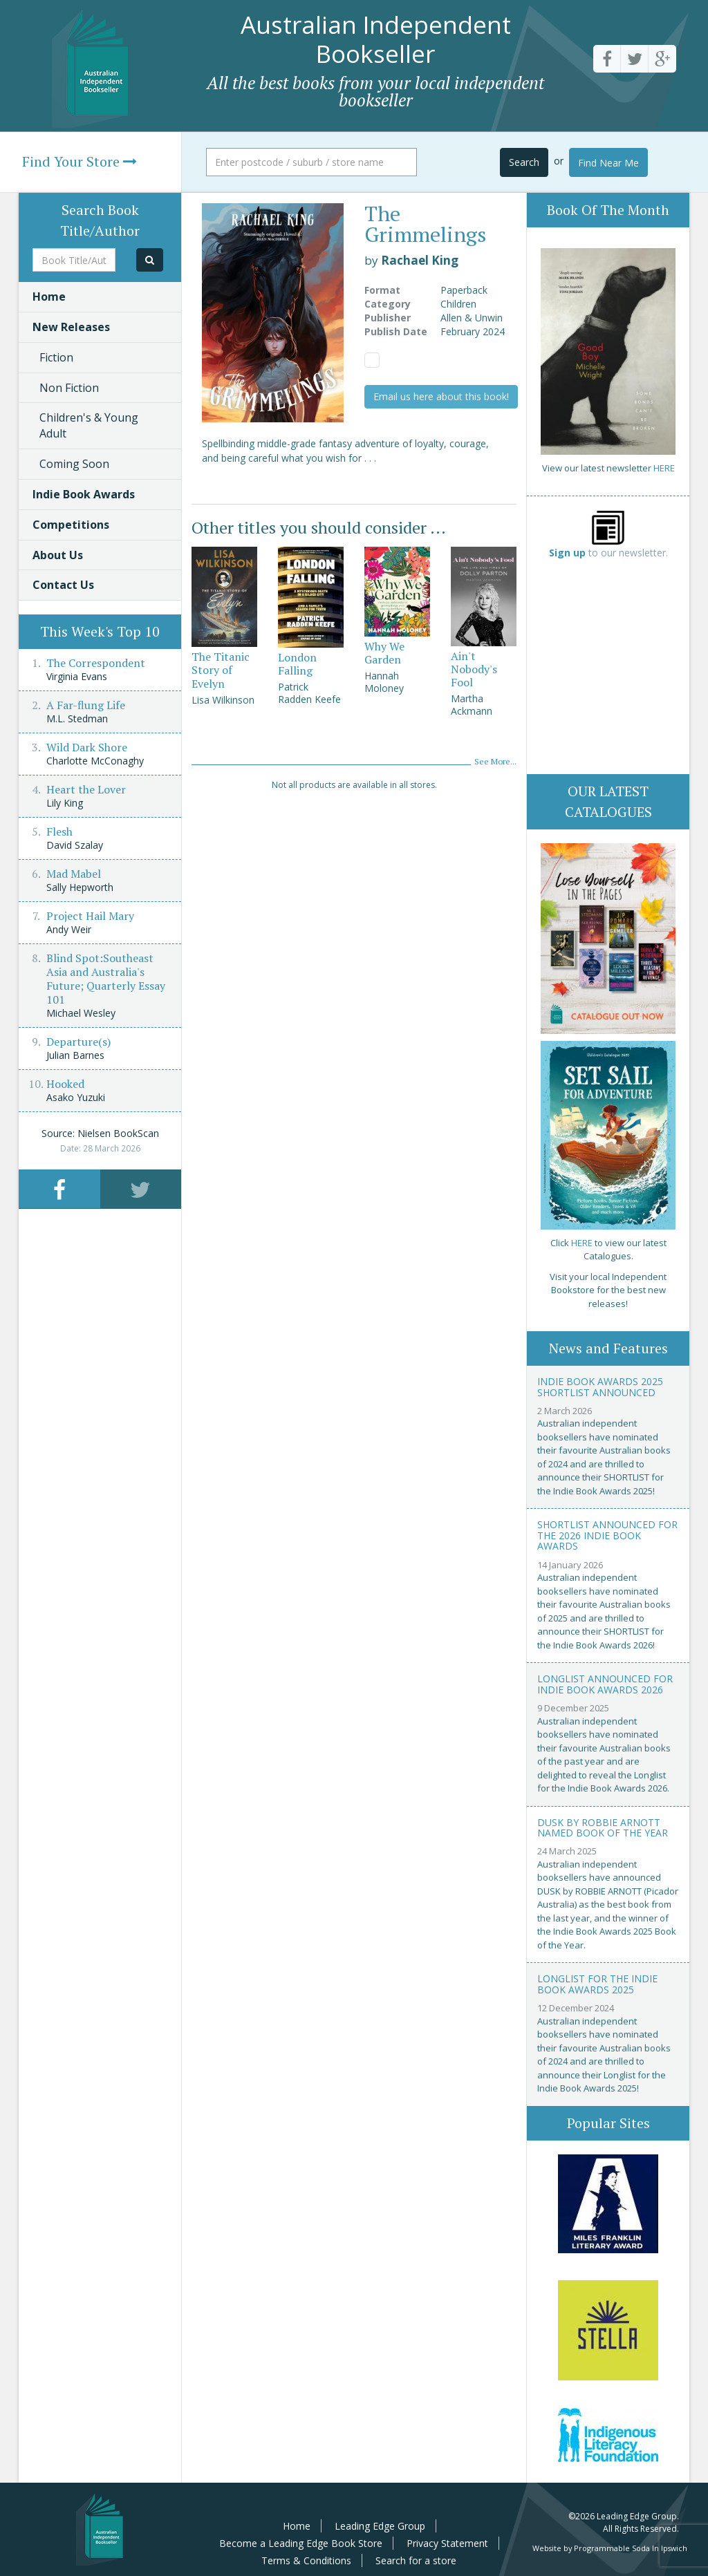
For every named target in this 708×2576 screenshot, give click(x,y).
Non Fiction (69, 387)
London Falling (297, 664)
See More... (495, 761)
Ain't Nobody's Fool (474, 669)
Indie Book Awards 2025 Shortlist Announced (600, 1386)
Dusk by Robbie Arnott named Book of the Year (602, 1827)
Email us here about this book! (441, 396)
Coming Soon (74, 463)
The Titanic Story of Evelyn (221, 669)
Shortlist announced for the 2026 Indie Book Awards (607, 1535)
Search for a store (415, 2560)
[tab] (59, 1189)
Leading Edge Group (380, 2525)
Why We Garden (384, 653)
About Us (57, 555)
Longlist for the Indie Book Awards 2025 (597, 1983)
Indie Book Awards (83, 494)
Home (49, 296)
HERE (664, 468)
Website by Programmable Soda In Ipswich (609, 2548)
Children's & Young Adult (88, 425)
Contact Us (63, 584)
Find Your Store (79, 161)
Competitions (70, 524)
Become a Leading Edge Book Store (300, 2543)
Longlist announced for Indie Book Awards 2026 (605, 1683)
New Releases (71, 327)
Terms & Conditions (306, 2560)
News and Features (608, 1348)
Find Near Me (608, 162)
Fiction (56, 357)
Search (524, 162)
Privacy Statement (447, 2543)
